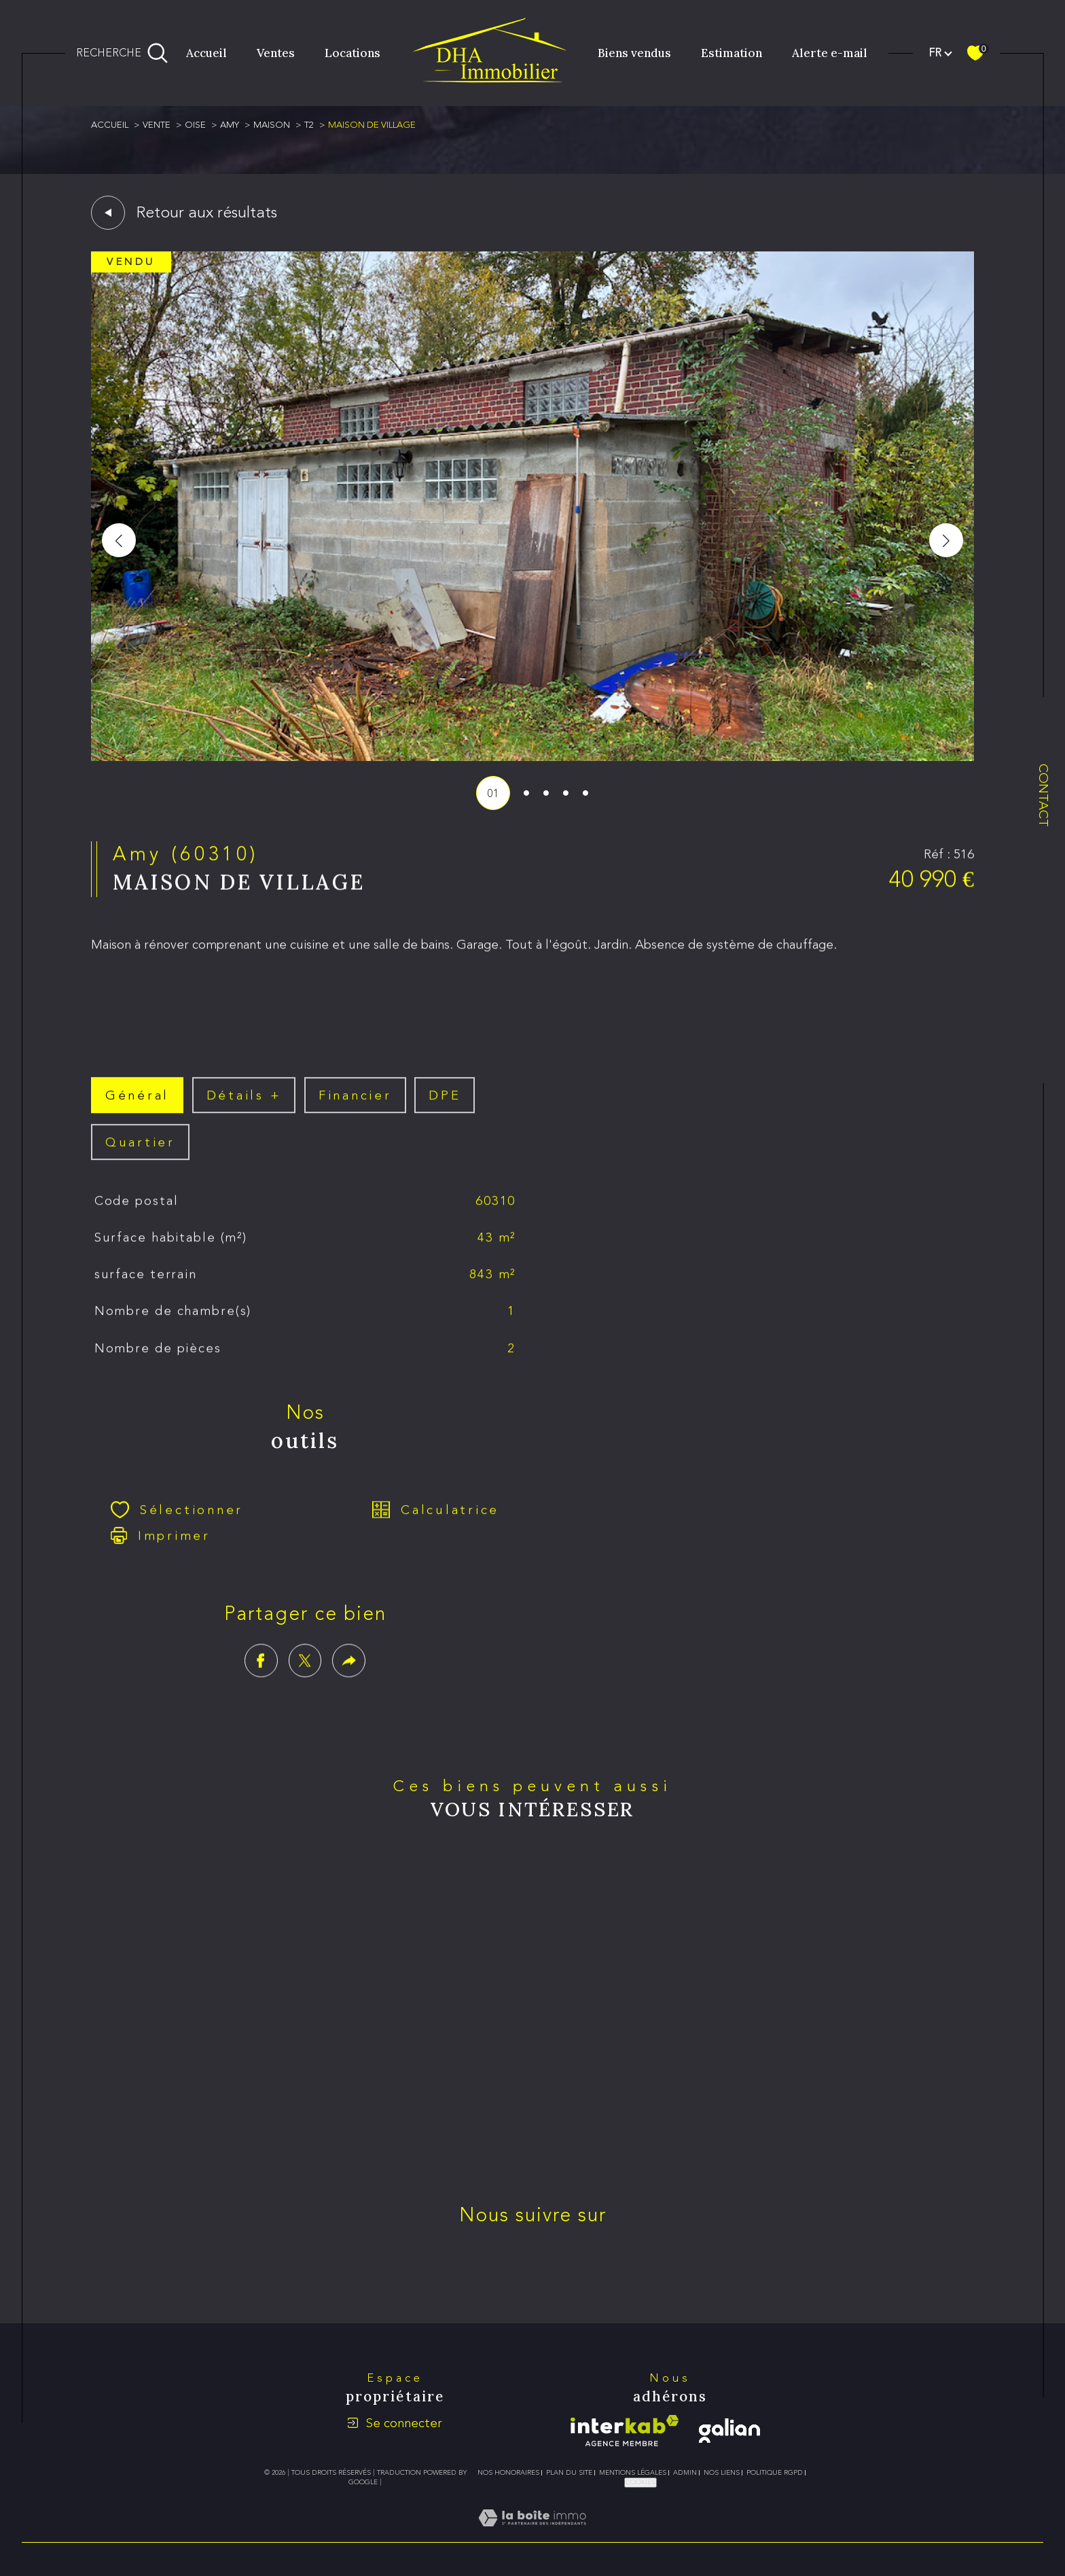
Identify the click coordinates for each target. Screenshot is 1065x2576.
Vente (156, 125)
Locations (352, 53)
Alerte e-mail (829, 53)
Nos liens (722, 2473)
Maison (271, 125)
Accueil (206, 53)
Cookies (640, 2482)
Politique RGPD (774, 2473)
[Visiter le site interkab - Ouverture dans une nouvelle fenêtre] (625, 2430)
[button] (946, 540)
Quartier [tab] (140, 1161)
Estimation (731, 53)
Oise (195, 125)
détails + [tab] (244, 1115)
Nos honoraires (508, 2473)
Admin (685, 2473)
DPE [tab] (445, 1115)
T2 (309, 125)
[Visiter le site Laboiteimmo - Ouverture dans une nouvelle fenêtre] (532, 2533)
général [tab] (137, 1115)
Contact (1043, 795)
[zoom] (532, 757)
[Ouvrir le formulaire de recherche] (122, 53)
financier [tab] (355, 1115)
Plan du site (569, 2473)
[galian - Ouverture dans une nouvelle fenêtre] (729, 2430)
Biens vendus (634, 53)
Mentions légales (632, 2473)
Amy (229, 125)
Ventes (276, 53)
